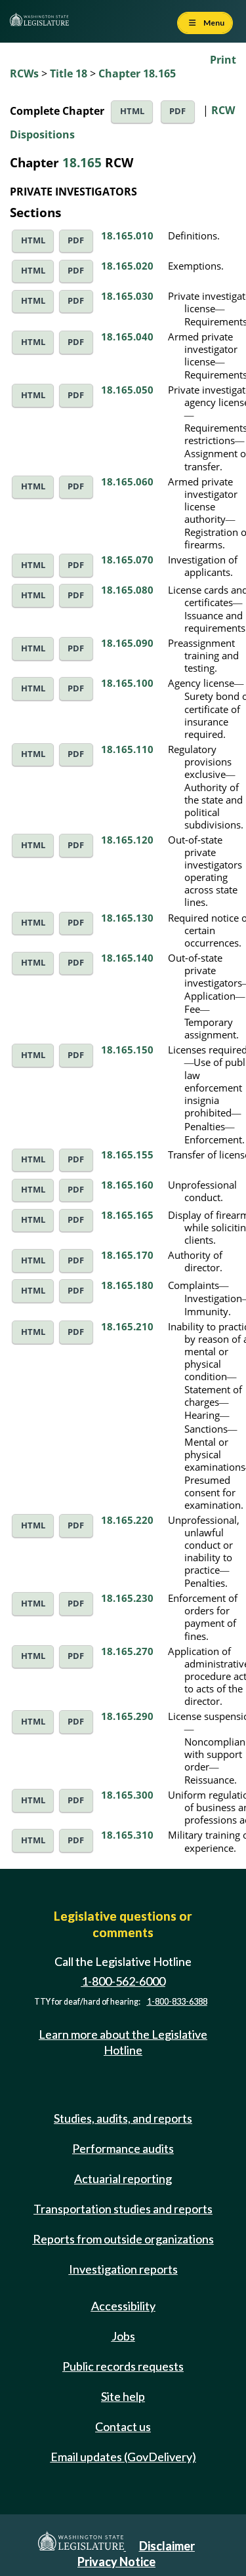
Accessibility (123, 2306)
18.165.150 (127, 1049)
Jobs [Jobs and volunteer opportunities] (123, 2336)
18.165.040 (127, 336)
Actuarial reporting (123, 2178)
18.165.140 (127, 957)
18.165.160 (127, 1184)
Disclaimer (167, 2546)
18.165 (82, 162)
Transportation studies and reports (123, 2208)
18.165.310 (127, 1834)
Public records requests (123, 2366)
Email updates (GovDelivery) (123, 2456)
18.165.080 (127, 589)
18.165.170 (127, 1254)
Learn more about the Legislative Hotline (123, 2041)
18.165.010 (127, 235)
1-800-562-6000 (123, 1981)
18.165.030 (127, 295)
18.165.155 (127, 1154)
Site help (123, 2396)
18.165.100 (127, 682)
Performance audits (123, 2148)
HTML (132, 111)
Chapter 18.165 (137, 73)
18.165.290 (127, 1716)
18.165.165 (127, 1214)
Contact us (123, 2426)
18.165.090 (127, 642)
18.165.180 (127, 1285)
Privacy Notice (116, 2561)
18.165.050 (127, 389)
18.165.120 (127, 839)
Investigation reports (123, 2269)
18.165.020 (127, 265)
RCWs (24, 73)
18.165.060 (127, 481)
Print (223, 59)
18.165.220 (127, 1519)
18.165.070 (127, 559)
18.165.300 (127, 1794)
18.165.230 (127, 1598)
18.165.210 (127, 1326)
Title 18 (68, 73)
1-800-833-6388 (177, 2002)
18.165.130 (127, 917)
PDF (177, 111)
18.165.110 (127, 749)
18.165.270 (127, 1651)
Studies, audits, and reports (123, 2118)
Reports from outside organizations (123, 2239)
